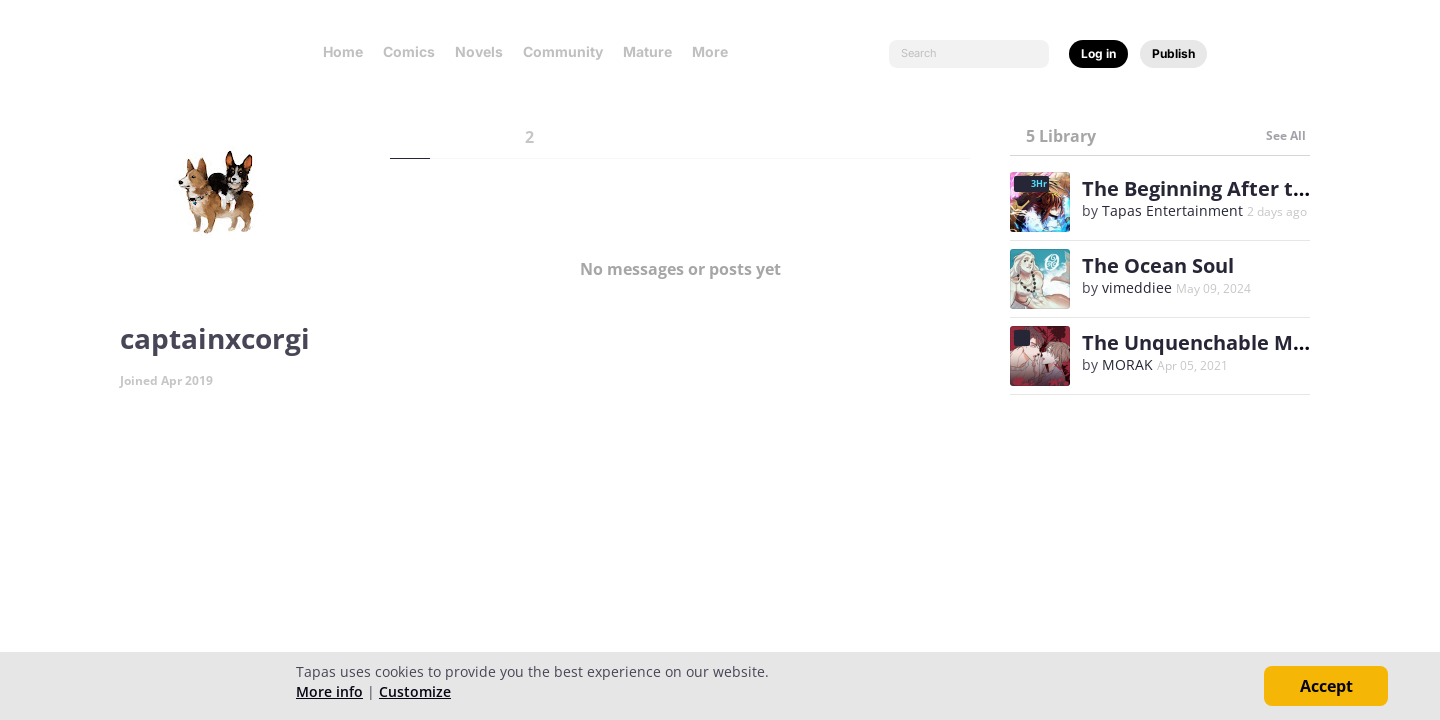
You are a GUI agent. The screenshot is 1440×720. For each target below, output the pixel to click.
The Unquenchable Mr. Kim (1217, 342)
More (716, 51)
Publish (1173, 53)
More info (329, 691)
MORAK (1127, 364)
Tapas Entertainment (1172, 210)
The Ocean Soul (1158, 265)
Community (563, 51)
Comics (409, 51)
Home (343, 51)
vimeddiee (1137, 287)
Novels (479, 51)
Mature (647, 51)
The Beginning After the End (1221, 188)
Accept (1326, 686)
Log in (1098, 53)
